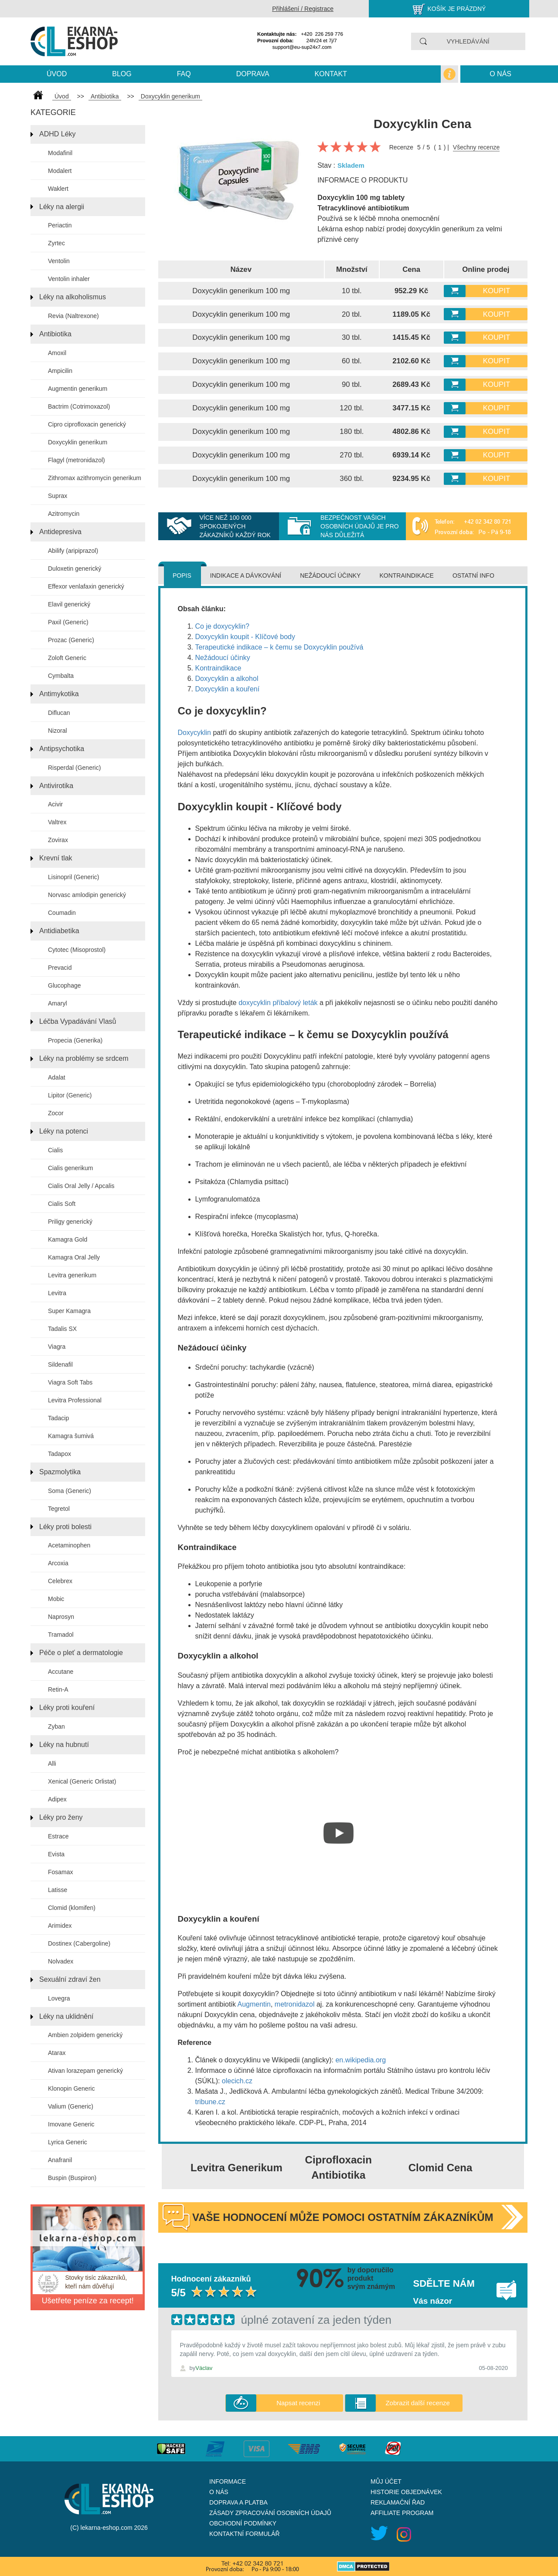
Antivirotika (56, 785)
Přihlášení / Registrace (302, 8)
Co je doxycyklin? (222, 626)
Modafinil (60, 152)
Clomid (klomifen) (71, 1907)
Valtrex (57, 822)
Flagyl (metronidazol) (76, 460)
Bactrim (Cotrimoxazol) (79, 406)
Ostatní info (473, 575)
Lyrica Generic (67, 2142)
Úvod (57, 74)
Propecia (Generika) (75, 1040)
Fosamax (60, 1872)
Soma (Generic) (69, 1490)
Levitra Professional (75, 1400)
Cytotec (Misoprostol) (76, 949)
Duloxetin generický (74, 568)
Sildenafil (60, 1364)
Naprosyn (61, 1616)
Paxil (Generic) (68, 622)
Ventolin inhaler (69, 278)
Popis (182, 575)
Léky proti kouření (67, 1707)
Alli (52, 1763)
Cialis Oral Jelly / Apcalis (81, 1185)
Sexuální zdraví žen (70, 1979)
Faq (184, 74)
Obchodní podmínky (242, 2523)
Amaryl (57, 1003)
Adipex (57, 1799)
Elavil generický (69, 604)
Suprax (57, 495)
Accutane (60, 1671)
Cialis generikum (70, 1167)
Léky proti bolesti (65, 1526)
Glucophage (64, 985)
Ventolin (59, 260)
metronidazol (295, 2004)
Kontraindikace (406, 575)
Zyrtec (56, 243)
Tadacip (58, 1418)
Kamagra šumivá (71, 1435)
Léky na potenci (63, 1131)
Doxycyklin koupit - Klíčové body (245, 636)
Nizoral (57, 730)
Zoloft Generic (67, 657)
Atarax (56, 2052)
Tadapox (59, 1453)
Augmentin (254, 2004)
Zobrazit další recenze (417, 2403)
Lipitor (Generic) (70, 1095)
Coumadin (62, 912)
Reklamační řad (398, 2502)
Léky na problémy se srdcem (84, 1058)
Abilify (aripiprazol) (73, 550)
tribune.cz (210, 2101)
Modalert (59, 170)
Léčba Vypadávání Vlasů (77, 1021)
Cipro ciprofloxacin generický (87, 424)
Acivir (55, 804)
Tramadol (61, 1634)
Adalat (56, 1077)
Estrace (58, 1836)
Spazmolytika (60, 1472)
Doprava (252, 74)
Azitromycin (63, 513)
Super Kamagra (69, 1310)
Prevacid (59, 967)
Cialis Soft (61, 1203)
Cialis (55, 1150)
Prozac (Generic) (71, 639)
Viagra (56, 1346)
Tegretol (59, 1508)
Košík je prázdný (457, 8)
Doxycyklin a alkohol (227, 678)
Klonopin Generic (71, 2088)
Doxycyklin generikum (77, 442)
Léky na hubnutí (64, 1744)
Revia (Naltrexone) (73, 315)
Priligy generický (70, 1221)
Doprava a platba (238, 2502)
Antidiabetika (59, 930)
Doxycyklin (194, 732)
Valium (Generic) (70, 2106)
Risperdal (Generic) (74, 767)
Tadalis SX (62, 1328)
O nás (500, 74)
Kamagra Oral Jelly (74, 1257)
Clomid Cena (440, 2167)
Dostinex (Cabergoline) (79, 1943)
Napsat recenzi (298, 2403)
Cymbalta (61, 675)
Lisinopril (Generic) (73, 876)
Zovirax (58, 839)
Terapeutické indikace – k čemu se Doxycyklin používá (279, 647)
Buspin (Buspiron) (72, 2177)
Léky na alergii (61, 206)
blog (121, 74)
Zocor (56, 1113)
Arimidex (59, 1925)
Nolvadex (60, 1961)
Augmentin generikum (77, 388)
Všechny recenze (476, 147)
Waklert (58, 188)
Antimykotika (59, 693)
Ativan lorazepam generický (85, 2070)
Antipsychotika (61, 748)
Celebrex (60, 1580)
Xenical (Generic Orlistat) (82, 1781)
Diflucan (59, 712)
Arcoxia (58, 1563)
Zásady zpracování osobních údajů (270, 2512)
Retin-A (58, 1689)
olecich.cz (237, 2081)
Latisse (57, 1889)
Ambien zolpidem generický (85, 2034)
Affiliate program (402, 2512)
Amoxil (57, 352)
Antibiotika (55, 334)
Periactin (59, 225)
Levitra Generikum (236, 2167)
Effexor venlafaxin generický (86, 586)
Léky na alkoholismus (72, 297)
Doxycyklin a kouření (227, 689)
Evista (56, 1854)
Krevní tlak (55, 858)
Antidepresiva (60, 531)
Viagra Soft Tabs (70, 1382)
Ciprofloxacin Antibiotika (338, 2167)
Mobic (56, 1598)
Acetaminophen (69, 1545)
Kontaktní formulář (244, 2533)
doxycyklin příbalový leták (277, 1002)
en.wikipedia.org (360, 2060)
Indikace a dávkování (245, 575)
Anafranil (60, 2159)
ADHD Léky (57, 134)
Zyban (56, 1726)
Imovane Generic (71, 2124)
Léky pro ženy (61, 1817)
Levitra (57, 1293)
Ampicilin (60, 370)
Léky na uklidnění (66, 2016)
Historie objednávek (406, 2491)
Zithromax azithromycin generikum (94, 477)
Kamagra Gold (67, 1239)
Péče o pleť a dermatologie (81, 1652)
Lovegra (59, 1998)
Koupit (496, 291)
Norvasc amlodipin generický (87, 894)
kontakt (331, 74)
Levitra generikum (72, 1275)
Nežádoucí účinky (330, 575)
